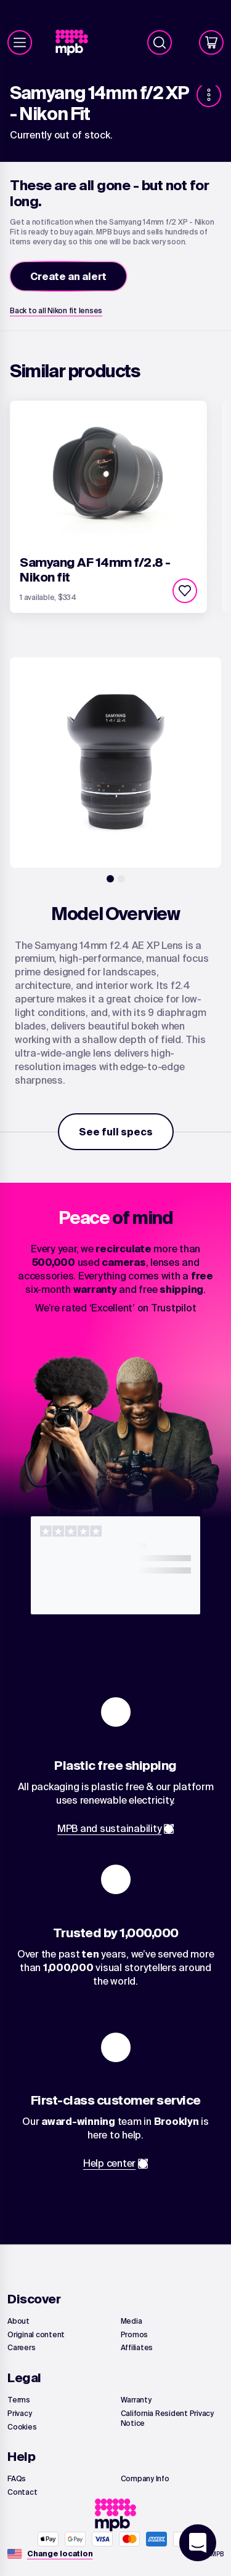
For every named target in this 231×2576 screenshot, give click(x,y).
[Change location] (59, 2553)
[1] (110, 878)
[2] (121, 878)
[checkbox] (184, 590)
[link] (76, 43)
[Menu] (19, 42)
